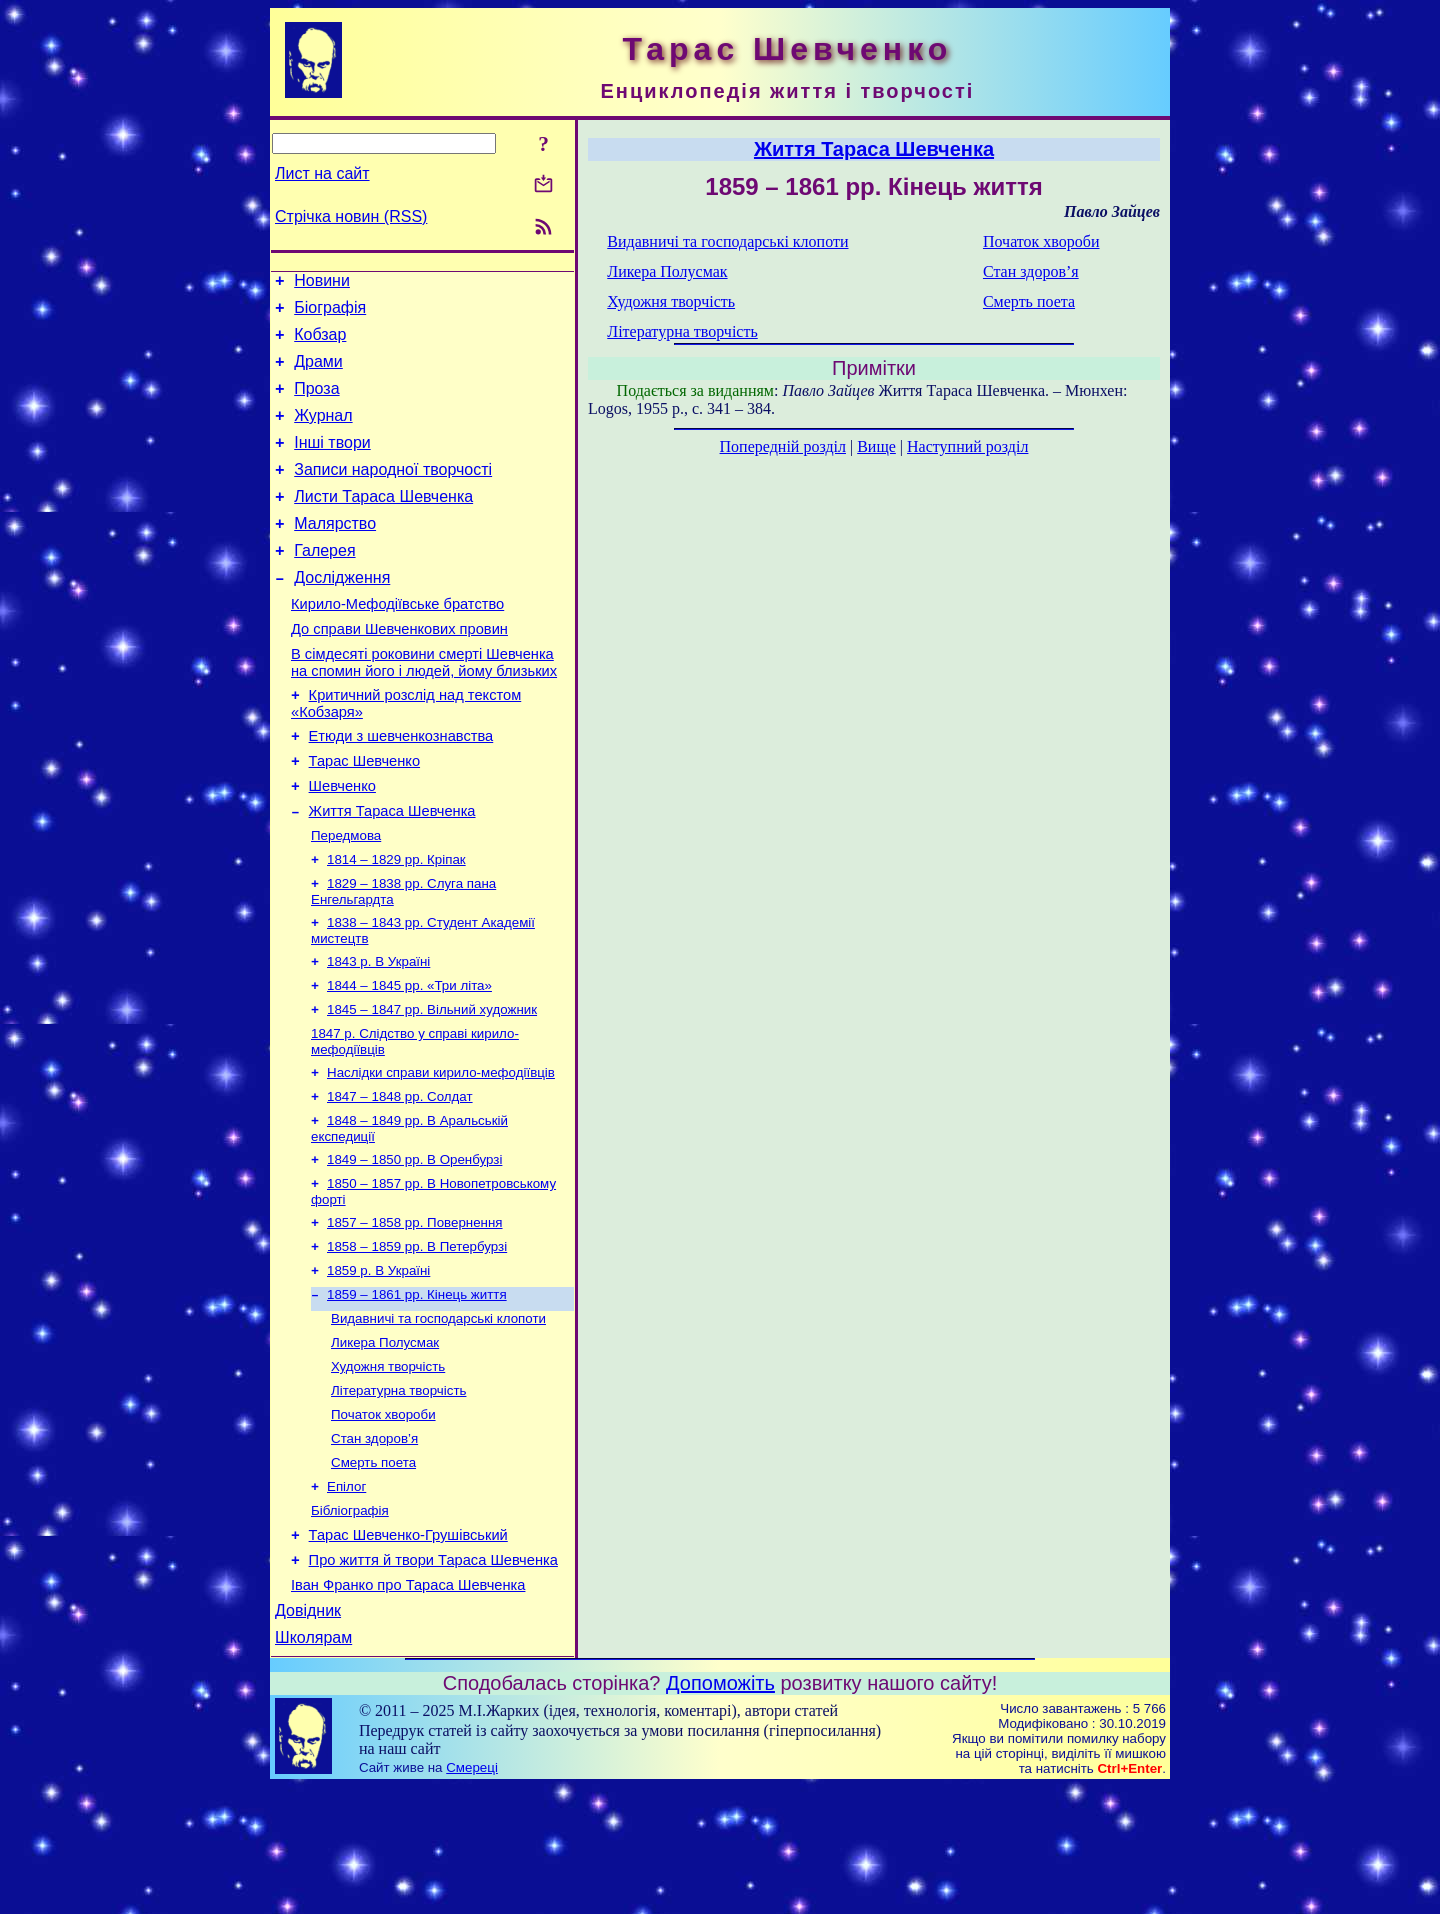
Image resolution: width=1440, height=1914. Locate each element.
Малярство (335, 553)
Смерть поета (373, 1570)
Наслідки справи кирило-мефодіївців (441, 1150)
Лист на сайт (322, 173)
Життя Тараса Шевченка (392, 871)
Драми (318, 373)
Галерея (324, 583)
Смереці (472, 1894)
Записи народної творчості (393, 493)
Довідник (308, 1734)
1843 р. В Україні (378, 1031)
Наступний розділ (967, 446)
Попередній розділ (783, 446)
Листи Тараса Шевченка (383, 523)
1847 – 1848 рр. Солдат (400, 1176)
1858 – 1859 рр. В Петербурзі (417, 1336)
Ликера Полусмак (385, 1440)
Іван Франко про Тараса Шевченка (408, 1706)
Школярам (313, 1764)
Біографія (330, 313)
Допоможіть (720, 1810)
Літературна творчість (398, 1492)
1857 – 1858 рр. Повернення (415, 1310)
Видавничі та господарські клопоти (438, 1414)
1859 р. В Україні (378, 1362)
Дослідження (342, 613)
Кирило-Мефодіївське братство (397, 643)
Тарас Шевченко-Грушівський (408, 1650)
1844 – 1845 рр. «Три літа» (409, 1057)
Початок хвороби (383, 1518)
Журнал (323, 433)
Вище (876, 446)
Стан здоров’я (374, 1544)
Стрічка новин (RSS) (351, 216)
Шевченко (342, 843)
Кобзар (320, 343)
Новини (322, 283)
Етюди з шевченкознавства (401, 787)
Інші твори (332, 463)
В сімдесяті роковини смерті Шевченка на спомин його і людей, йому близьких (424, 707)
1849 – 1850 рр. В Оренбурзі (414, 1243)
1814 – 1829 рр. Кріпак (396, 923)
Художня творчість (388, 1466)
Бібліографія (350, 1622)
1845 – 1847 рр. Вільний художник (432, 1083)
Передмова (346, 897)
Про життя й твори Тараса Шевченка (433, 1678)
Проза (316, 403)
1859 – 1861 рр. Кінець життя (417, 1388)
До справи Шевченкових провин (399, 671)
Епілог (346, 1596)
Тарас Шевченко (364, 815)
